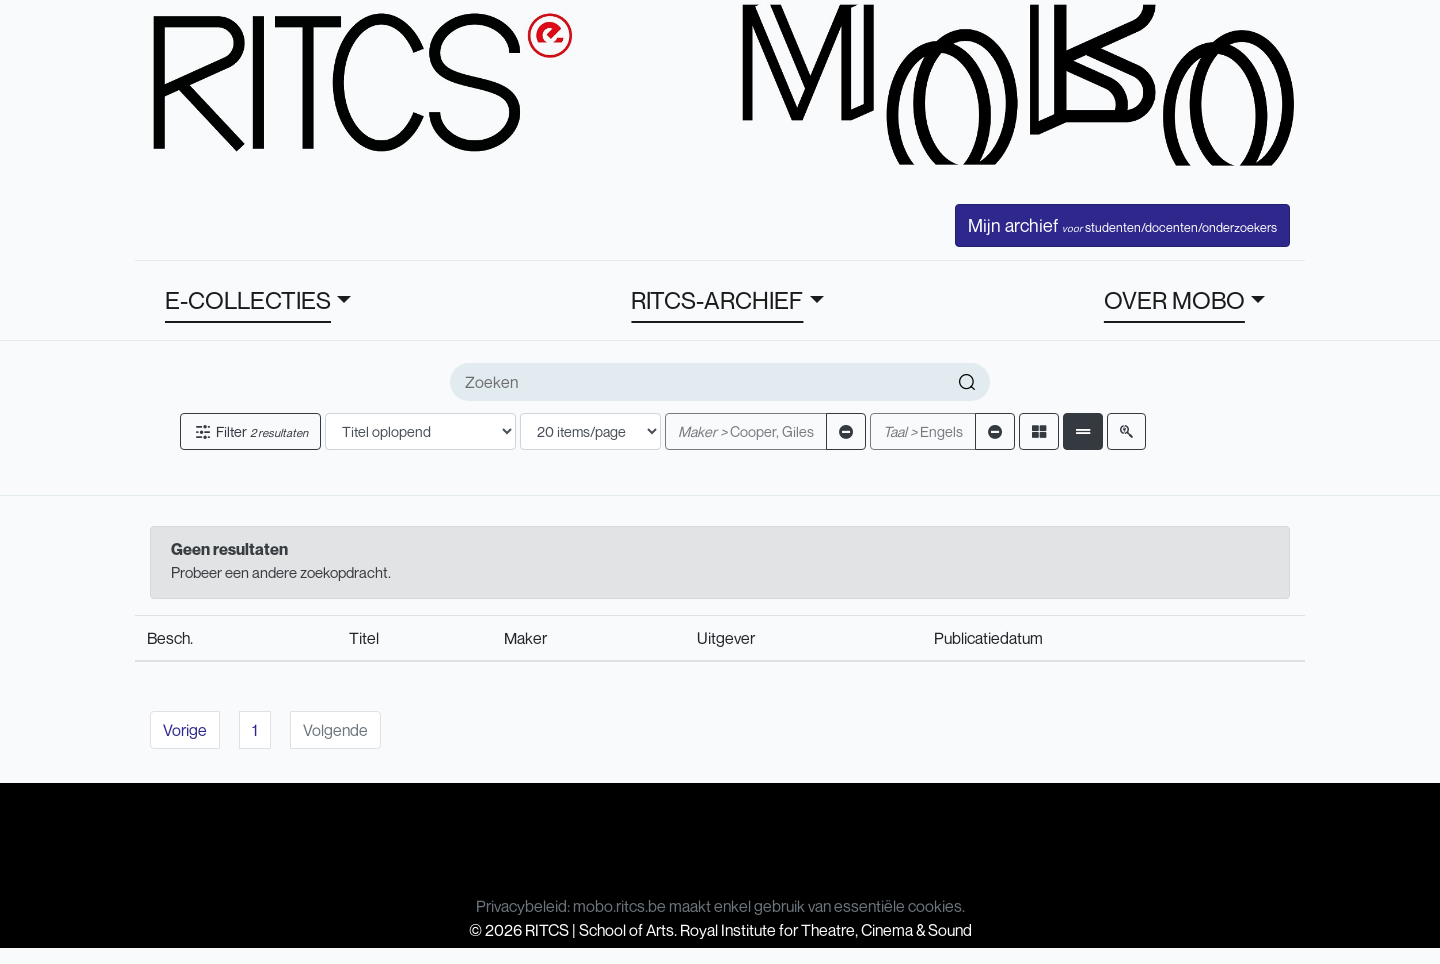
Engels (923, 431)
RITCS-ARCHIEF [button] (717, 300)
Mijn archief (1122, 225)
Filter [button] (250, 431)
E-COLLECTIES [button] (248, 300)
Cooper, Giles (746, 431)
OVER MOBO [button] (1174, 300)
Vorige (185, 730)
